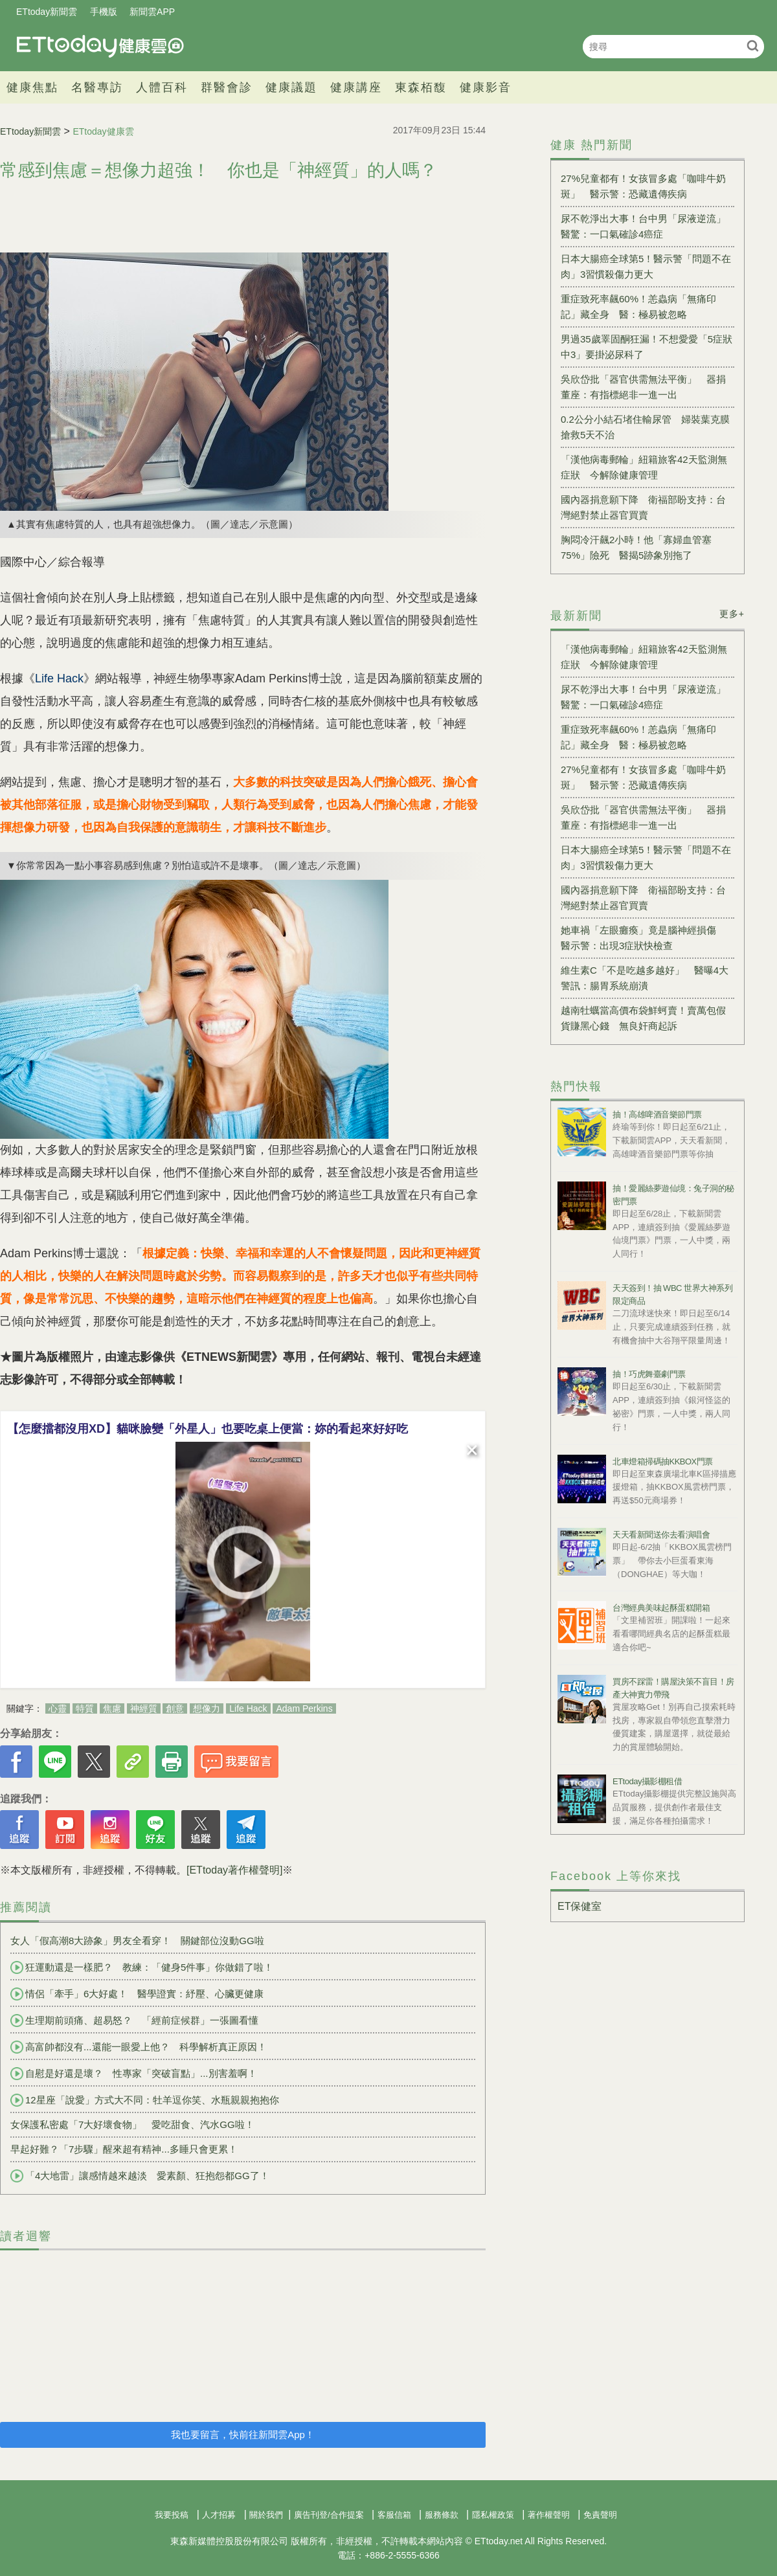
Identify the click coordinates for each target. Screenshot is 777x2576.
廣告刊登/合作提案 (329, 2515)
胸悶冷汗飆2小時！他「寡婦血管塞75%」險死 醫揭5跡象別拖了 (636, 547)
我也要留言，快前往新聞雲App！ (243, 2434)
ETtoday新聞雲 (46, 11)
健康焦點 (32, 87)
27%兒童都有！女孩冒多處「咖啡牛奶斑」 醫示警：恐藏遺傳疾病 (643, 186)
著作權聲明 (549, 2515)
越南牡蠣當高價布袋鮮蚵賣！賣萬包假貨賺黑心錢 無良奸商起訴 (643, 1018)
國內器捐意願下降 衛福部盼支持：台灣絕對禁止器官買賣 (643, 507)
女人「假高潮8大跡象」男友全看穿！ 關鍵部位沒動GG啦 (137, 1940)
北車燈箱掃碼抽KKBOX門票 (663, 1461)
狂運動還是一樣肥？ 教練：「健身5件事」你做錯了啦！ (141, 1967)
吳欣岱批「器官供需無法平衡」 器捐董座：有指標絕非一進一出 (643, 387)
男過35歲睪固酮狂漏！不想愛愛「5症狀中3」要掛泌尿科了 (646, 346)
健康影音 (486, 87)
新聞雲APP (152, 11)
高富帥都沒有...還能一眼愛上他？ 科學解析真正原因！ (138, 2047)
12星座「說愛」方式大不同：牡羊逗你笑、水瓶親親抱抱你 (144, 2100)
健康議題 (291, 87)
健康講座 (356, 87)
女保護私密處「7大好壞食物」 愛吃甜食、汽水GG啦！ (132, 2124)
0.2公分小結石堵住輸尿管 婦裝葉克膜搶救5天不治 (645, 427)
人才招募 (219, 2515)
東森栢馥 (421, 87)
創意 (175, 1708)
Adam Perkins (304, 1708)
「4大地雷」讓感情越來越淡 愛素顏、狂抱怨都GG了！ (139, 2175)
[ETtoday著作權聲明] (234, 1870)
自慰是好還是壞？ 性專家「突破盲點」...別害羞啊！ (133, 2073)
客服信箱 (394, 2515)
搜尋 (753, 46)
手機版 (103, 11)
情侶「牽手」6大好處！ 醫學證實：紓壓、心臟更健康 (137, 1994)
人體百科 (162, 87)
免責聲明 (600, 2515)
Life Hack (248, 1708)
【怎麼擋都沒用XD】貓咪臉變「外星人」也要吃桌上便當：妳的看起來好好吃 (207, 1428)
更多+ (732, 614)
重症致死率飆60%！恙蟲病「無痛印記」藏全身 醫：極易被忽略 (638, 306)
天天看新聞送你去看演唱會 (661, 1535)
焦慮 (112, 1708)
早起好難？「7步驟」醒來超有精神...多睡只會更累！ (124, 2149)
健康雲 (100, 46)
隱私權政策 (493, 2515)
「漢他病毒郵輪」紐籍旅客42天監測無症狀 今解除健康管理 (644, 467)
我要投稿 (171, 2515)
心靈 (58, 1708)
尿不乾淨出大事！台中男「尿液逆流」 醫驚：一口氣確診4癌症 (647, 226)
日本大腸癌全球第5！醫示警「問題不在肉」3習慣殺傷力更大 (646, 266)
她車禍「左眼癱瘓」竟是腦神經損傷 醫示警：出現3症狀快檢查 (643, 937)
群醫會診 (227, 87)
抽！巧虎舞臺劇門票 (649, 1374)
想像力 (206, 1708)
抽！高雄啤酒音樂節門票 (657, 1114)
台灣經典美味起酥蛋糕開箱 (661, 1608)
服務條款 (441, 2515)
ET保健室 (579, 1906)
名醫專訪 (97, 87)
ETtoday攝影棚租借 (647, 1781)
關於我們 (266, 2515)
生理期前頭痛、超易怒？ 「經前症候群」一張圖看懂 (134, 2020)
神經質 (143, 1708)
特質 (85, 1708)
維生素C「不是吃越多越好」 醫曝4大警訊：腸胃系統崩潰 (644, 978)
